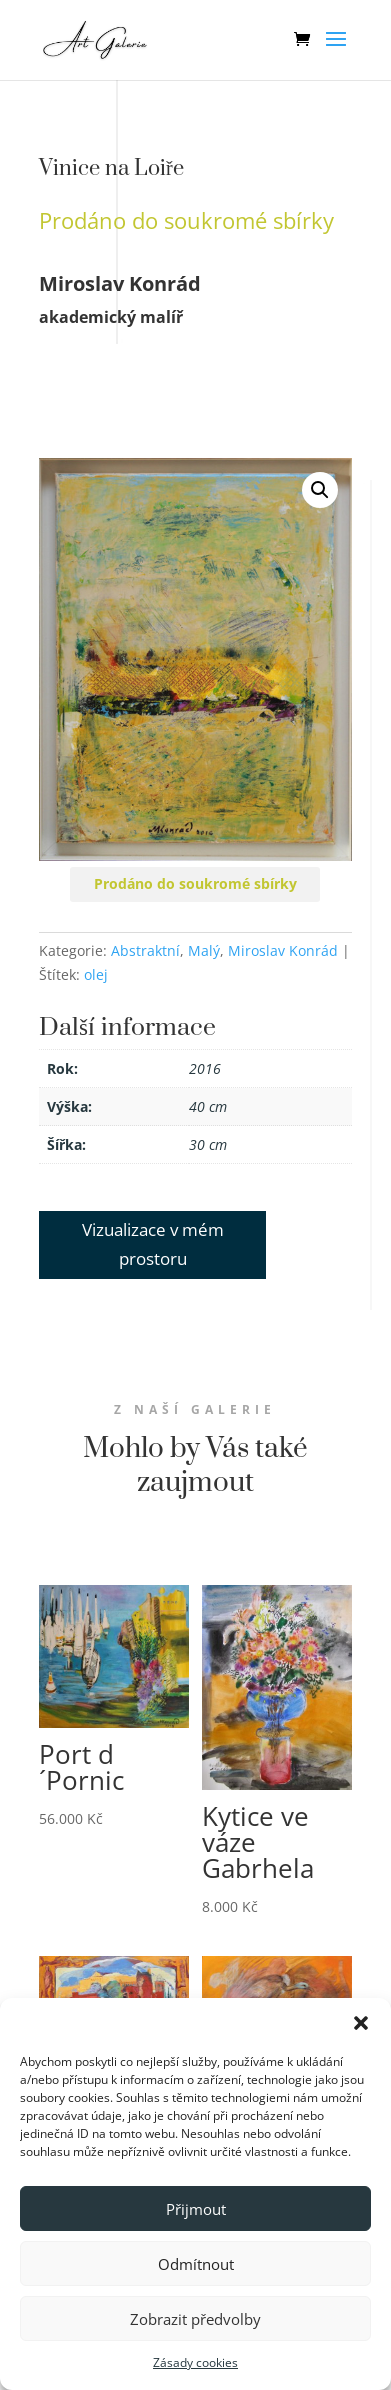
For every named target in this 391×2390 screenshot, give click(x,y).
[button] (361, 2023)
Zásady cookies (195, 2362)
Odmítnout (196, 2264)
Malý (204, 950)
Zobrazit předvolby (195, 2319)
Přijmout (196, 2209)
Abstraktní (145, 950)
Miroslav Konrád (283, 950)
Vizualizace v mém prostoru (153, 1244)
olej (96, 974)
